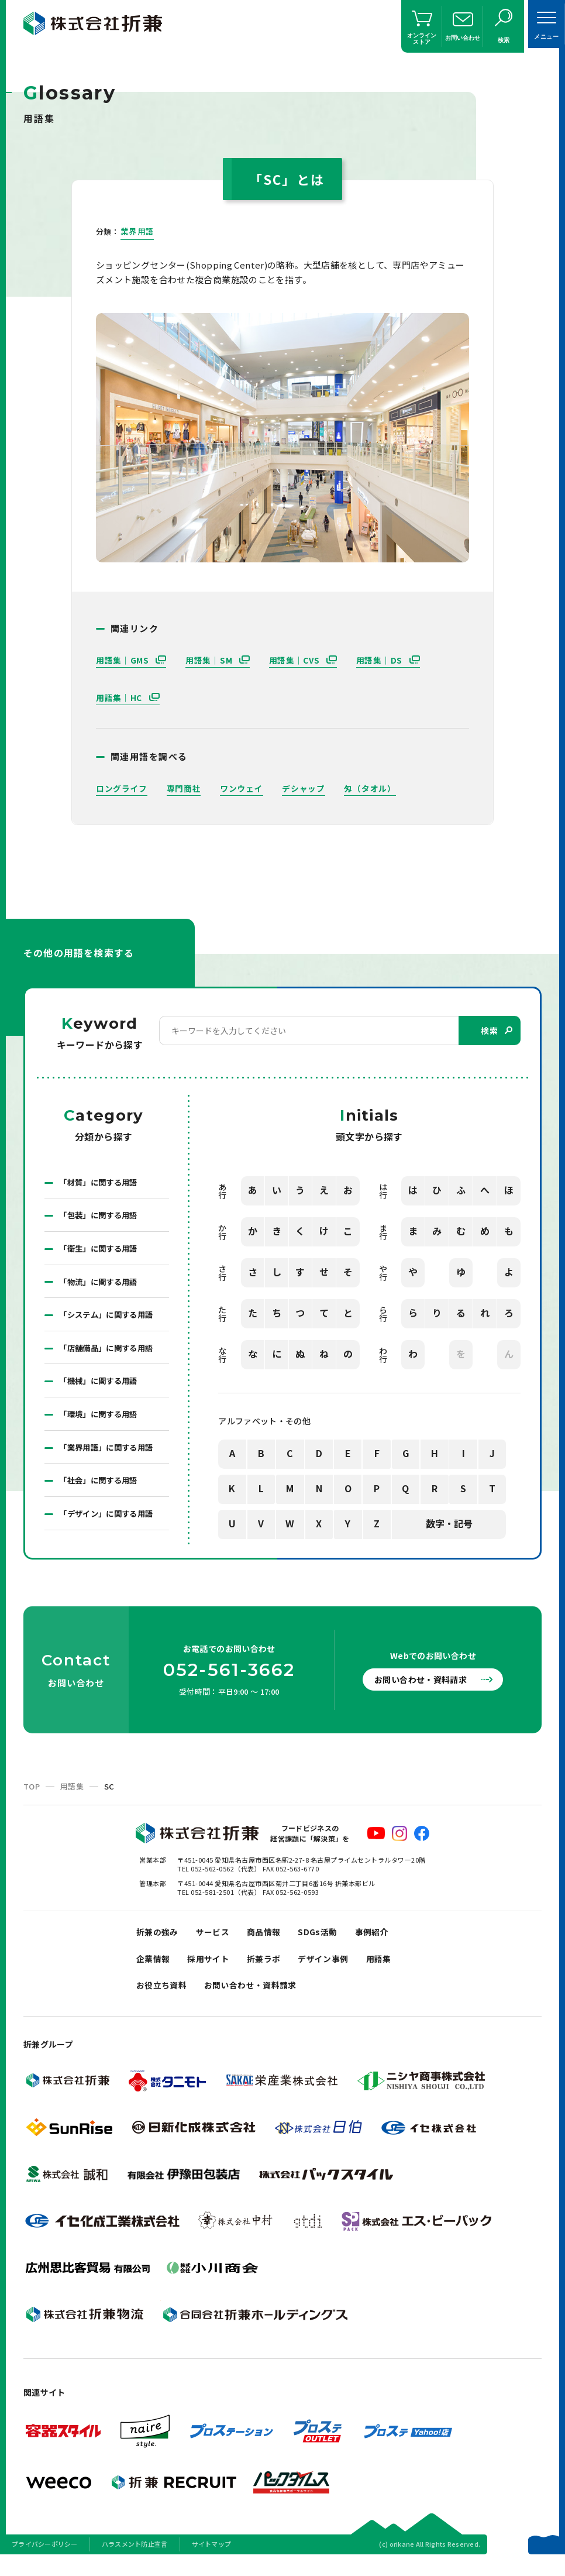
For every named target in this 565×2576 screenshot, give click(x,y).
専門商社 (184, 788)
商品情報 (270, 1942)
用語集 (72, 1795)
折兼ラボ (270, 1971)
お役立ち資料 (163, 2000)
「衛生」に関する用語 (101, 1251)
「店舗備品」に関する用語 (109, 1353)
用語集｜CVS (296, 660)
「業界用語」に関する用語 (109, 1455)
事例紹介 (383, 1942)
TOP (31, 1795)
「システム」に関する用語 (109, 1319)
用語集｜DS (381, 660)
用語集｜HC (120, 697)
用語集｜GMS (123, 660)
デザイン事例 (333, 1971)
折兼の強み (158, 1942)
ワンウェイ (241, 788)
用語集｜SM (210, 660)
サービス (217, 1942)
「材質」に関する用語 (101, 1183)
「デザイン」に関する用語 (109, 1523)
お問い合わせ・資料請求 (426, 1688)
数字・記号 (449, 1524)
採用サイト (212, 1971)
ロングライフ (121, 788)
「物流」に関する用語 (101, 1285)
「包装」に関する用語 (101, 1217)
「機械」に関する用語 (101, 1387)
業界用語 (137, 231)
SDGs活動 (326, 1942)
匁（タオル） (370, 788)
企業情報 (154, 1971)
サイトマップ (212, 2560)
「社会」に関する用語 (101, 1489)
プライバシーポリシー (45, 2560)
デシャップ (304, 788)
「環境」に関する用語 (101, 1421)
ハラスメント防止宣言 (135, 2560)
